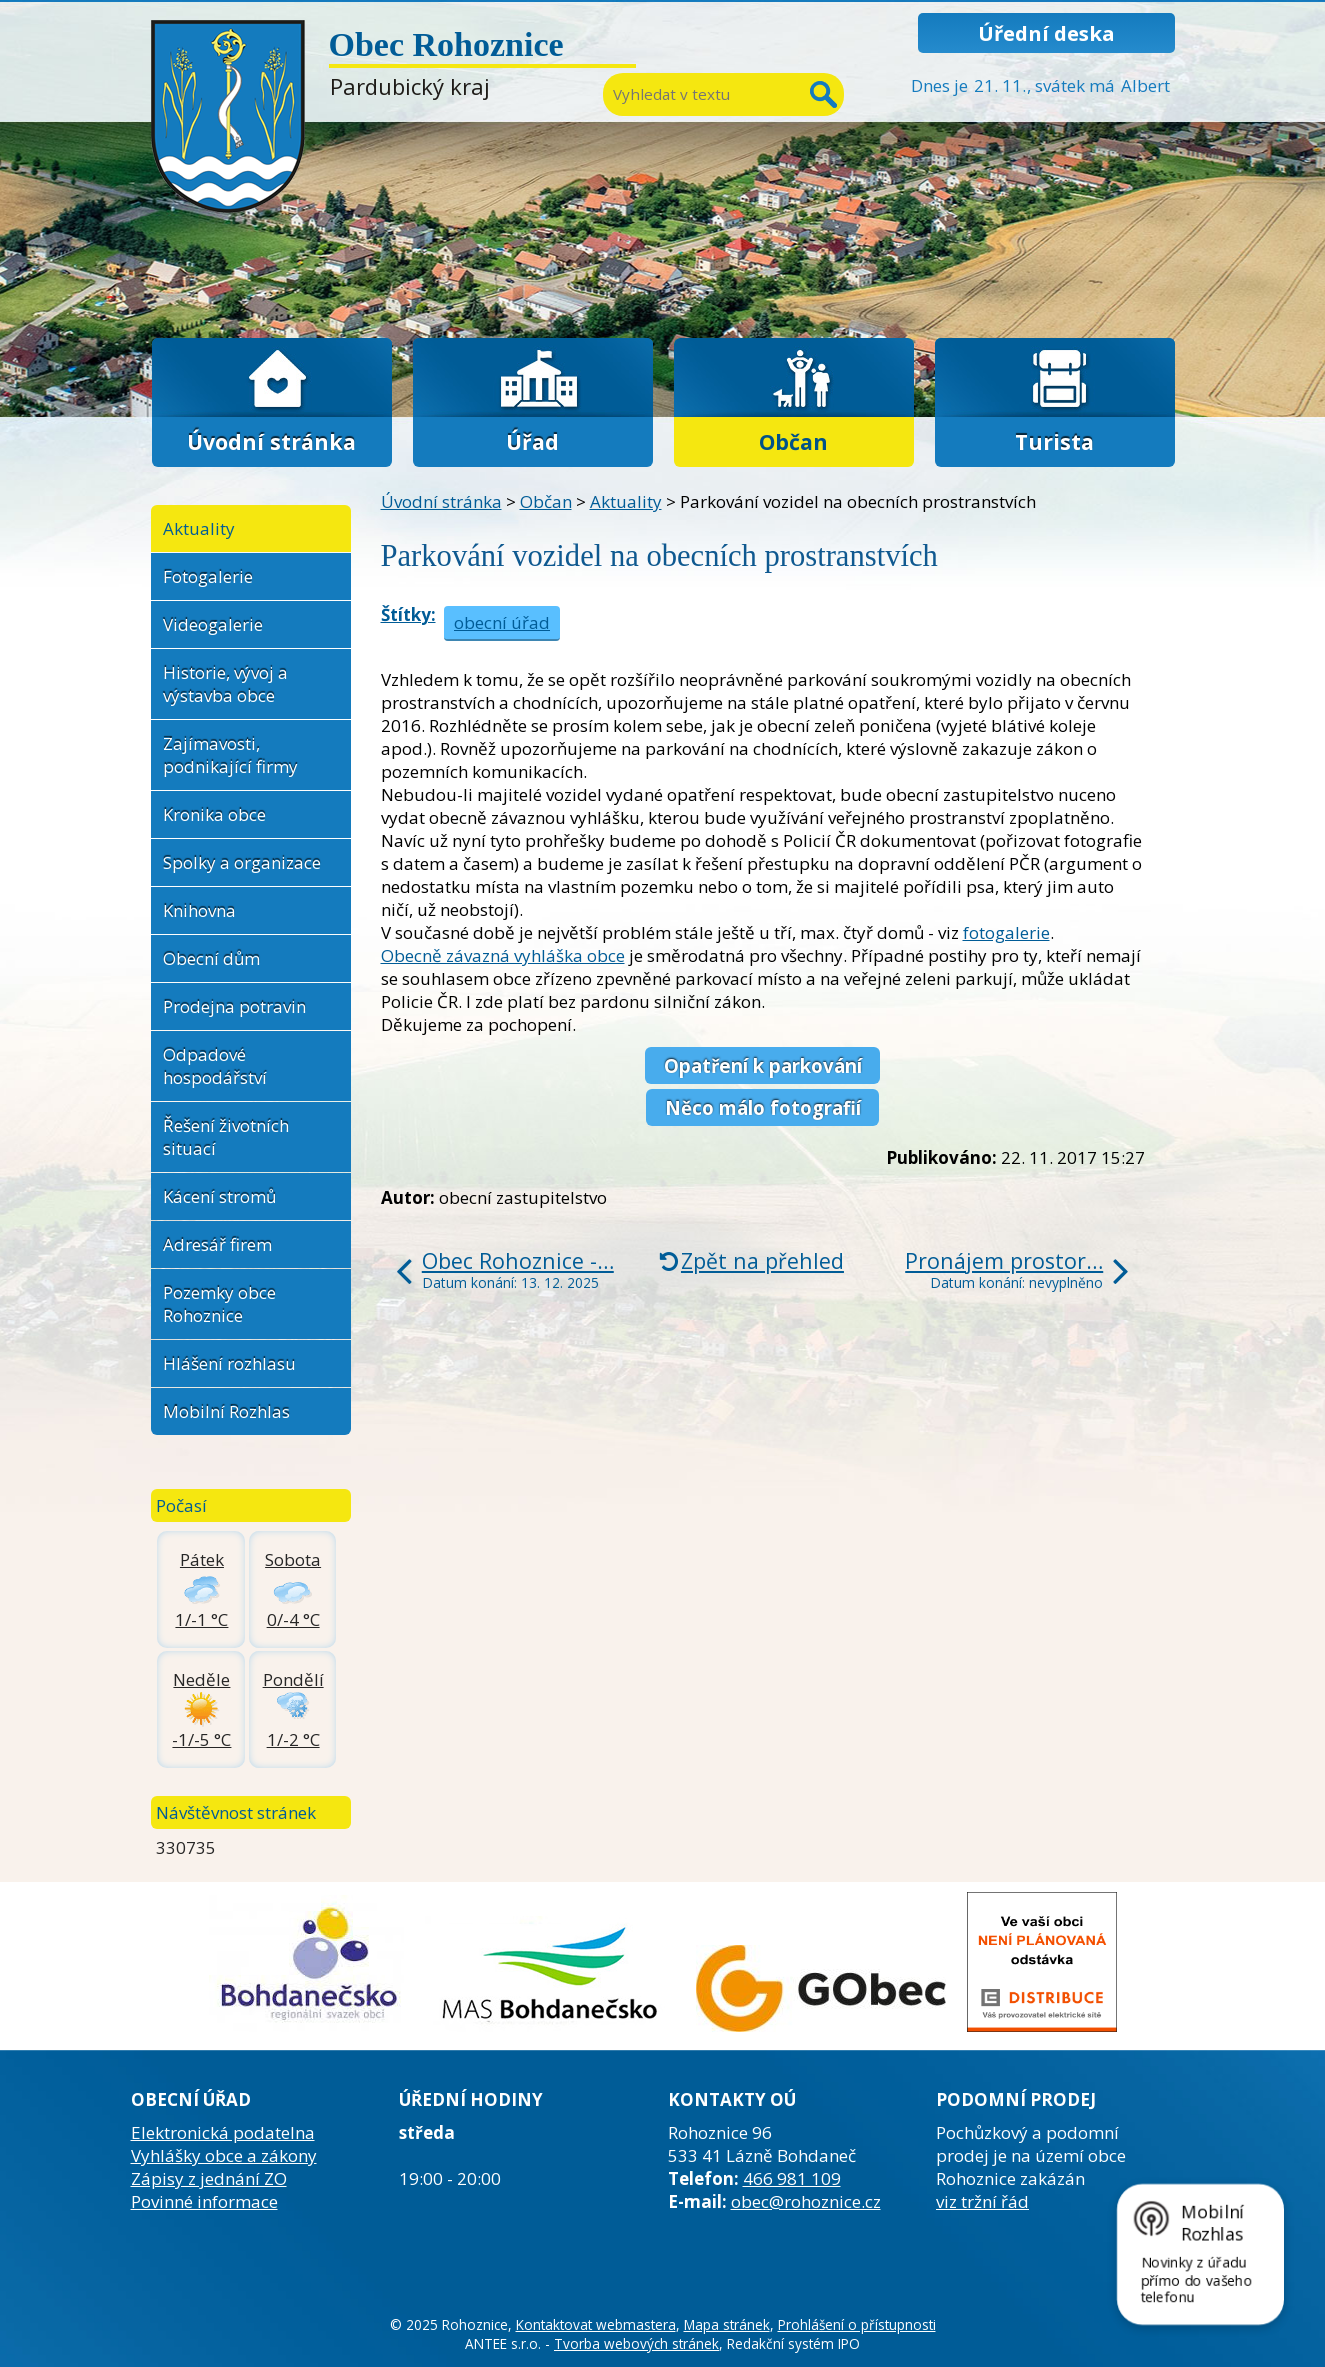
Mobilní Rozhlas (226, 1411)
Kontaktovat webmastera (596, 2324)
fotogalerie (1006, 932)
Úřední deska (1046, 33)
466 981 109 (792, 2178)
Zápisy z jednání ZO (209, 2178)
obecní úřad (502, 622)
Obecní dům (211, 958)
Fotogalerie (208, 576)
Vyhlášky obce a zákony (224, 2155)
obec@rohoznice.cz (806, 2201)
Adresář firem (217, 1244)
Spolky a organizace (242, 862)
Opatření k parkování (763, 1065)
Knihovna (199, 910)
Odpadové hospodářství (215, 1066)
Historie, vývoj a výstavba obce (225, 684)
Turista (1054, 441)
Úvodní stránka (271, 441)
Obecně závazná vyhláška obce (503, 955)
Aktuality (626, 501)
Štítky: (408, 614)
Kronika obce (214, 814)
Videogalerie (213, 624)
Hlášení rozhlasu (229, 1363)
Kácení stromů (219, 1196)
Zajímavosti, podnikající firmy (230, 755)
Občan (793, 441)
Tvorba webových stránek (636, 2343)
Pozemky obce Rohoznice (219, 1304)
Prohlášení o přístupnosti (857, 2324)
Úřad (532, 441)
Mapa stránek (727, 2324)
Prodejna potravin (234, 1006)
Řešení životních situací (226, 1137)
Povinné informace (204, 2201)
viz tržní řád (982, 2201)
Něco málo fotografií (763, 1107)
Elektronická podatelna (223, 2132)
